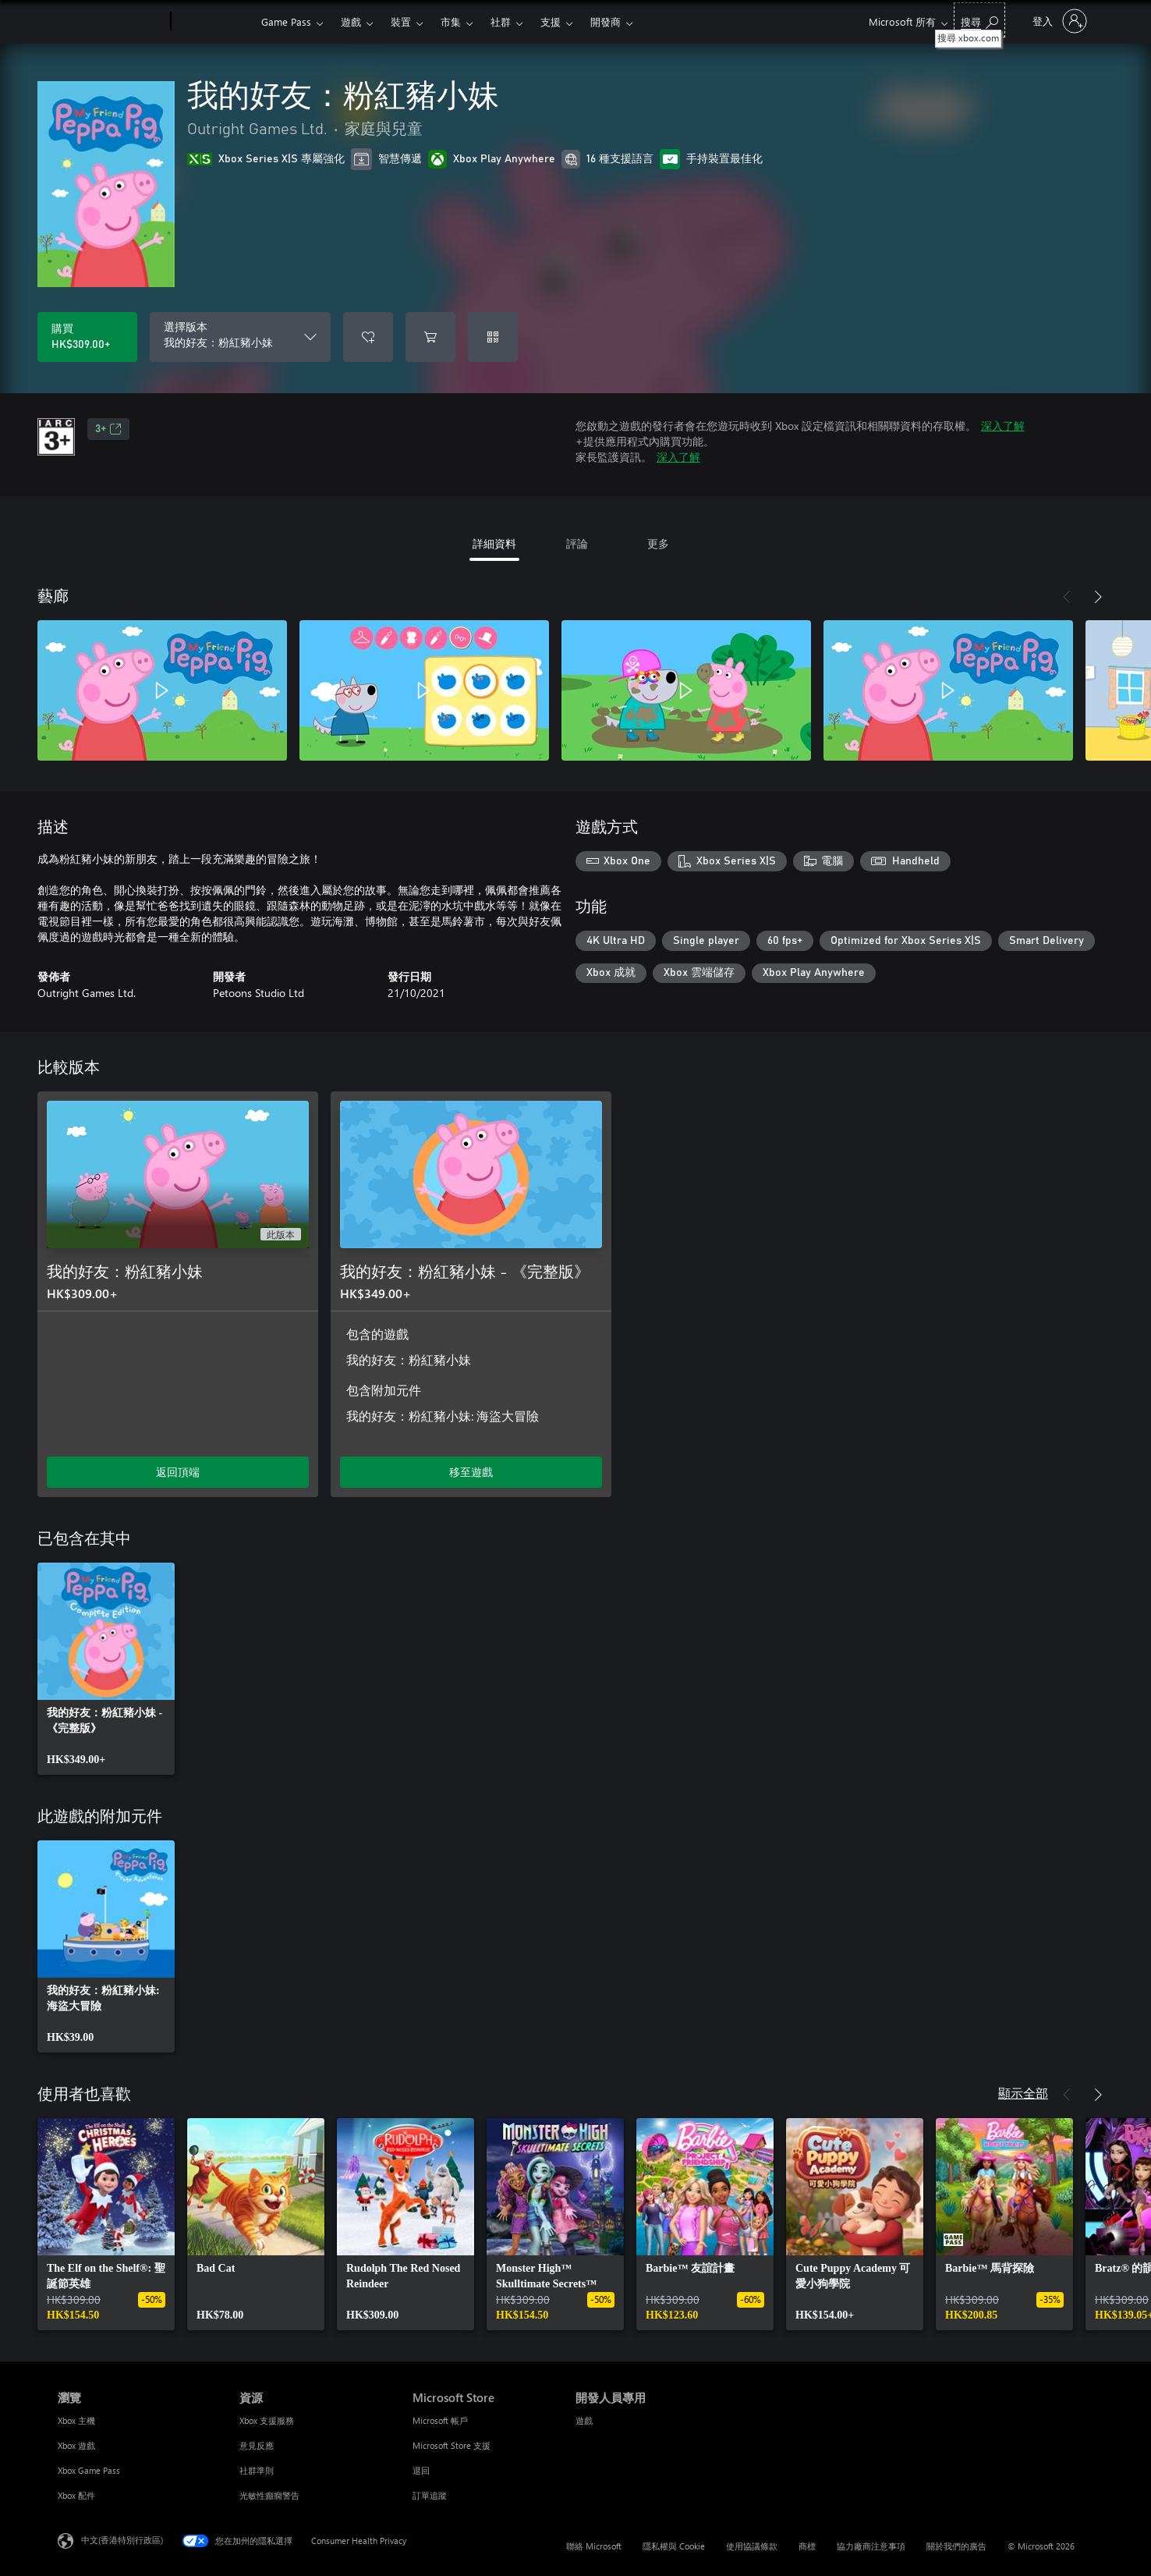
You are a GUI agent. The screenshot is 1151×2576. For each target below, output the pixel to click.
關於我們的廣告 (956, 2546)
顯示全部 (1023, 2093)
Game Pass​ (286, 21)
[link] (106, 1669)
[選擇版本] (240, 337)
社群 (501, 21)
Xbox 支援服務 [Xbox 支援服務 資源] (266, 2420)
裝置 (401, 21)
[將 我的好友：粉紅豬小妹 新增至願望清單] (368, 337)
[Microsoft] (111, 22)
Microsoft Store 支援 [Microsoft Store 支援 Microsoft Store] (452, 2445)
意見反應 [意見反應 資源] (256, 2445)
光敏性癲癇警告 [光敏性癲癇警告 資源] (269, 2495)
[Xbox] (214, 22)
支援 (550, 21)
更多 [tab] (658, 543)
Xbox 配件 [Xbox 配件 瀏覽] (76, 2495)
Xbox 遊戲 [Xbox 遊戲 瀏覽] (76, 2445)
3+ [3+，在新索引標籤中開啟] (108, 429)
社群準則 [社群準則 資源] (256, 2470)
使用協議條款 (751, 2546)
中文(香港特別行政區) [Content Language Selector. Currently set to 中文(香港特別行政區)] (122, 2540)
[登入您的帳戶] (1058, 21)
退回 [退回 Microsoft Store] (421, 2470)
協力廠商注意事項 (871, 2546)
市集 (451, 21)
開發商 (605, 21)
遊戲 (351, 21)
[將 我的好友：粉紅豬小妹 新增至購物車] (430, 337)
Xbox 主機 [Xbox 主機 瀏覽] (76, 2420)
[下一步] (1098, 597)
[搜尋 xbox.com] (979, 19)
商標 (807, 2546)
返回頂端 (178, 1471)
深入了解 (1003, 425)
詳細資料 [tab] (494, 543)
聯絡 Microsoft (594, 2546)
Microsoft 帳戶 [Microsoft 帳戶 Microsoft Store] (440, 2420)
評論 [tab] (577, 543)
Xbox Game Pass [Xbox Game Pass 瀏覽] (89, 2470)
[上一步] (1066, 597)
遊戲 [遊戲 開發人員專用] (584, 2420)
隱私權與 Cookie (674, 2546)
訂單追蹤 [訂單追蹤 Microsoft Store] (430, 2495)
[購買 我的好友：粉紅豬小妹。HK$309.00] (87, 337)
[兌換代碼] (493, 337)
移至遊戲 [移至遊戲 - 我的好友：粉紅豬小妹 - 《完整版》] (471, 1471)
